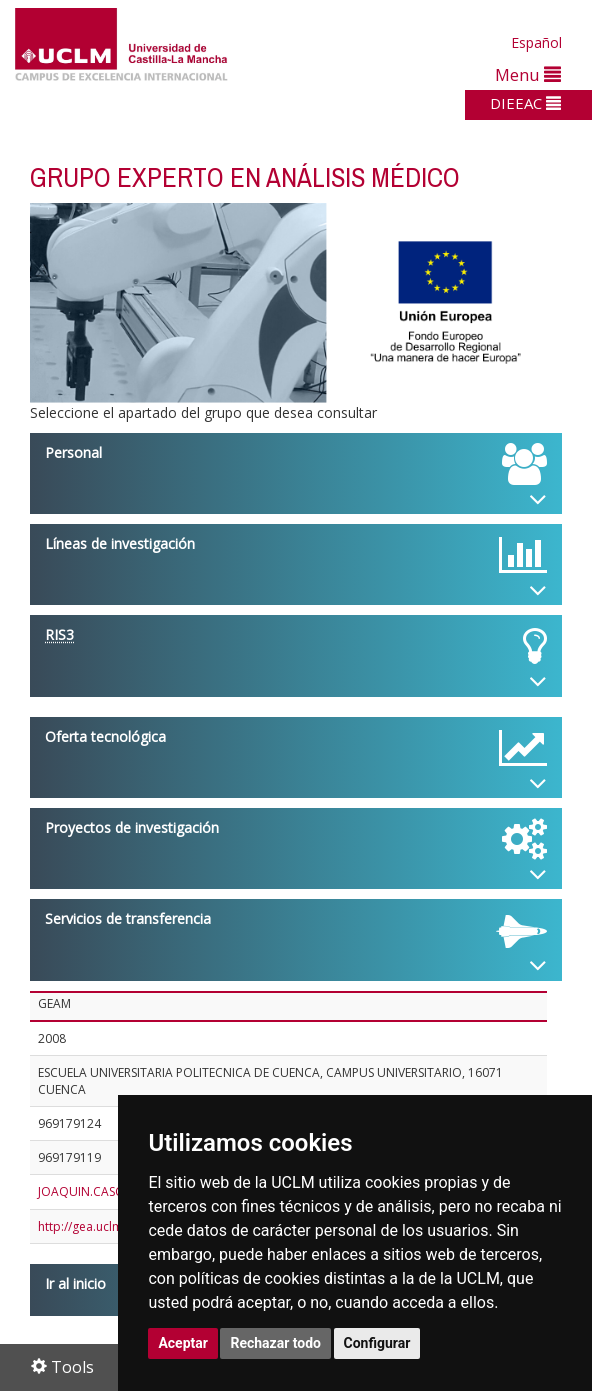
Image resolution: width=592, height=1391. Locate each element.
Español (536, 42)
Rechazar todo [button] (275, 1343)
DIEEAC (525, 103)
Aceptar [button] (183, 1343)
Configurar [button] (377, 1343)
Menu (528, 74)
